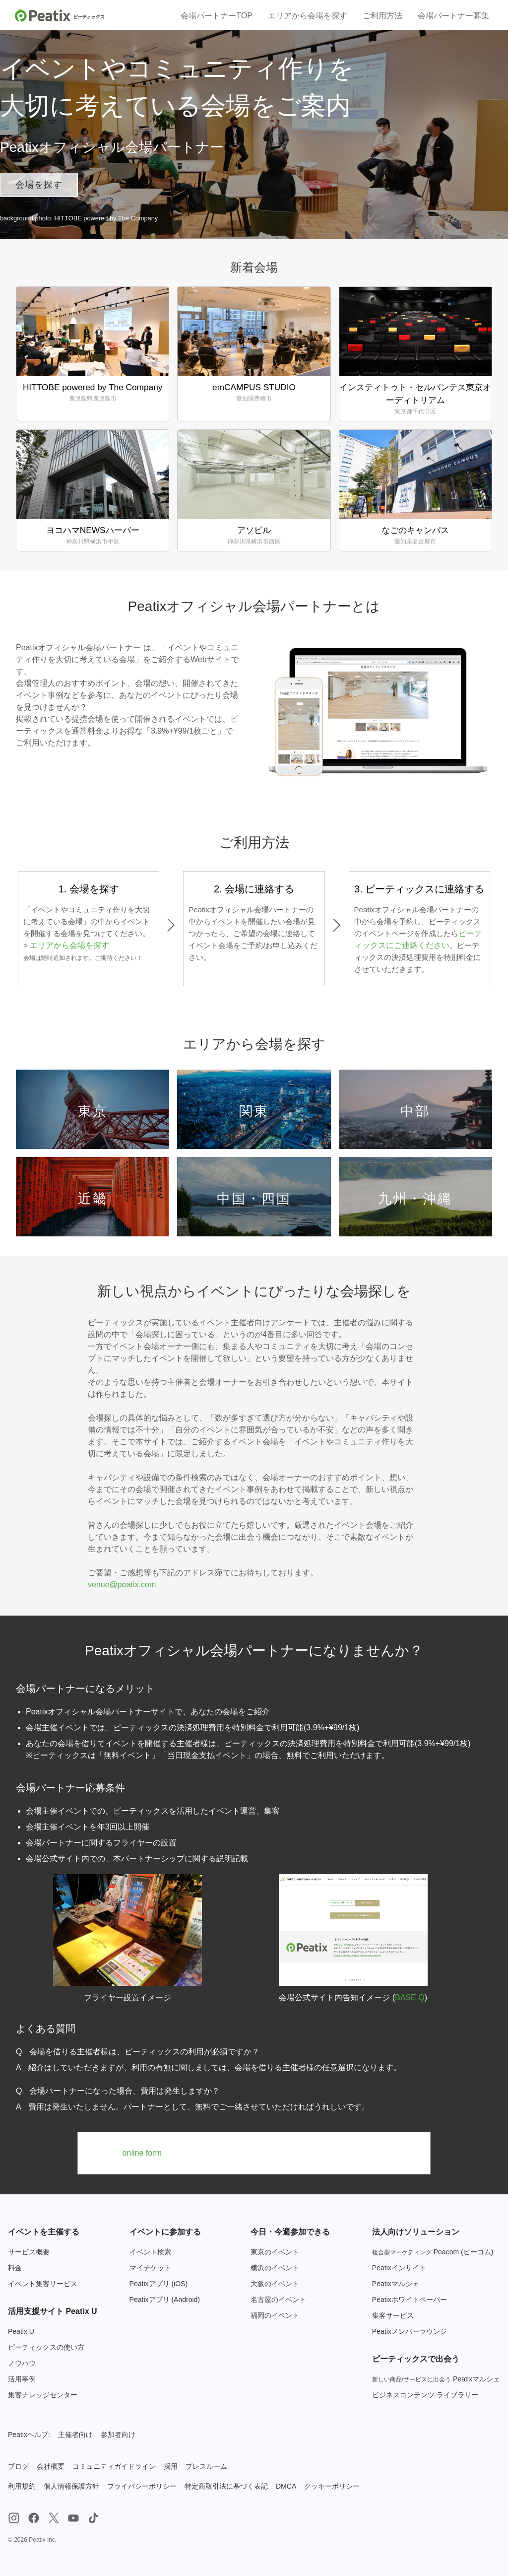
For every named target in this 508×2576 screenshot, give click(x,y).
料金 (15, 2268)
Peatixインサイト (399, 2268)
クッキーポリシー (332, 2486)
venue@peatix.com (122, 1584)
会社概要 (50, 2466)
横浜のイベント (275, 2268)
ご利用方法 (382, 15)
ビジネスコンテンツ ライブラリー (425, 2395)
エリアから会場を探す (307, 15)
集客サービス (393, 2315)
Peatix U (21, 2331)
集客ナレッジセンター (42, 2395)
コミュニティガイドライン (114, 2466)
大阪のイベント (275, 2284)
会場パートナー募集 (453, 15)
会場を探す (39, 185)
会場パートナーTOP (217, 15)
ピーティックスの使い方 (46, 2347)
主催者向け (75, 2435)
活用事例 (22, 2379)
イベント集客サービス (42, 2284)
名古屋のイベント (278, 2300)
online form (142, 2153)
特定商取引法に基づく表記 (226, 2486)
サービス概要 (29, 2252)
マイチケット (150, 2268)
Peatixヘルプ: (29, 2435)
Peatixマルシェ (395, 2284)
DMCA (286, 2486)
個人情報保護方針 (71, 2486)
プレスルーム (206, 2466)
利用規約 (22, 2486)
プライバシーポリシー (142, 2486)
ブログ (18, 2466)
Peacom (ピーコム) (432, 2252)
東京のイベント (275, 2252)
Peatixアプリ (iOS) (158, 2284)
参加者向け (118, 2435)
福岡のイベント (275, 2315)
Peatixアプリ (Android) (164, 2300)
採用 (171, 2466)
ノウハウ (22, 2363)
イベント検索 (150, 2252)
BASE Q (410, 1997)
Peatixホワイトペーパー (409, 2300)
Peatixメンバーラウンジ (409, 2331)
